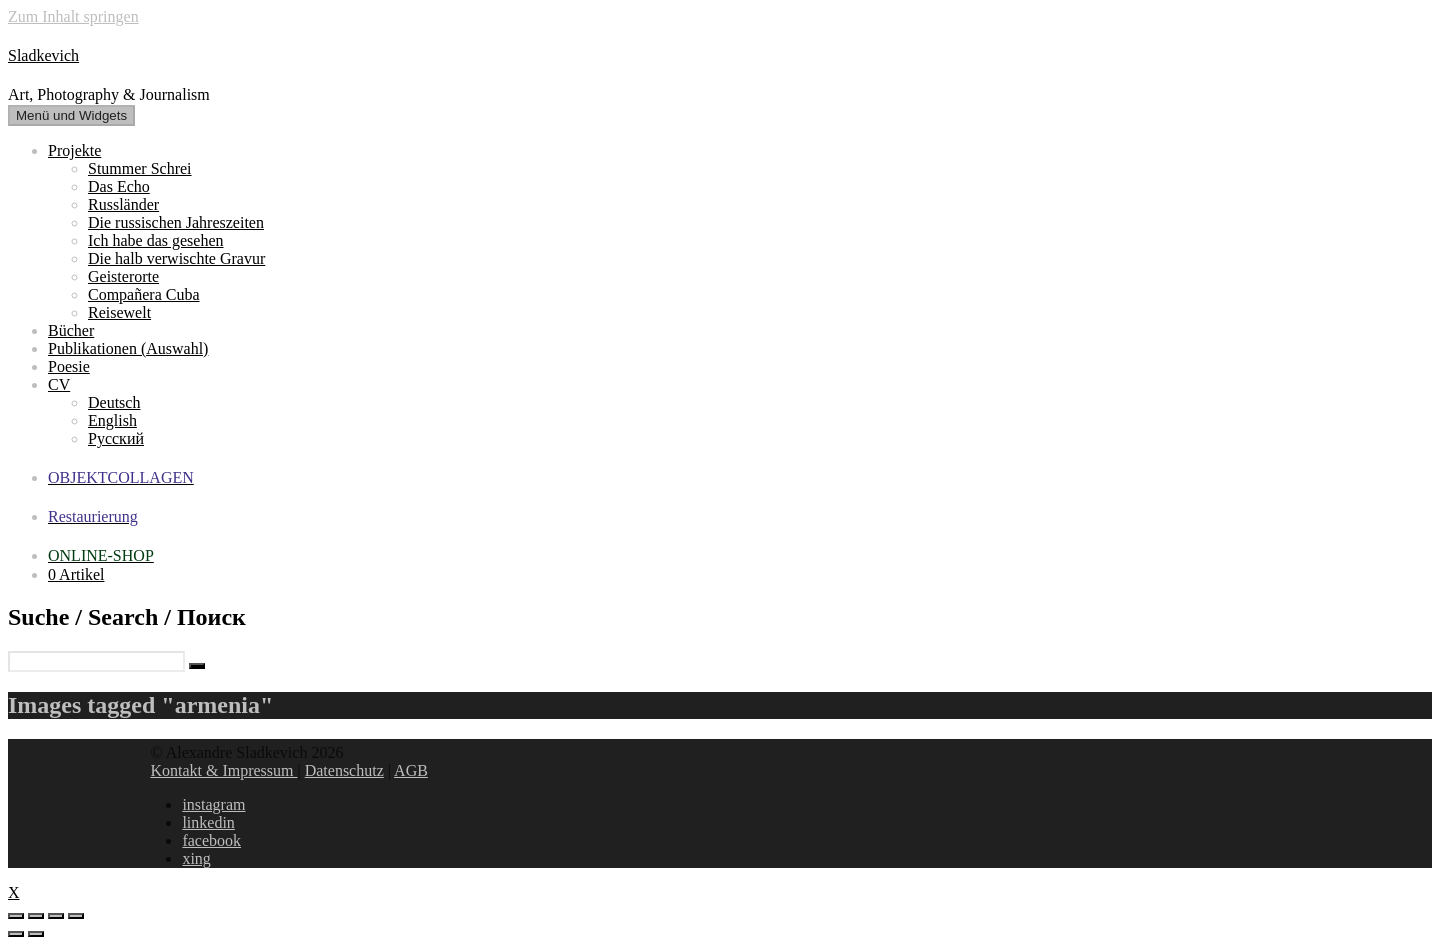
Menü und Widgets (71, 115)
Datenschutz (344, 770)
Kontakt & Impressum (223, 770)
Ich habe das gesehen (156, 240)
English (112, 420)
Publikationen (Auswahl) (128, 348)
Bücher (71, 330)
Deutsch (114, 402)
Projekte (74, 150)
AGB (411, 770)
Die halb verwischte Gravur (176, 258)
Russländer (123, 204)
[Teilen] (36, 916)
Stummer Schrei (140, 168)
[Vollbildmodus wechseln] (56, 916)
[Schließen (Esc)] (16, 916)
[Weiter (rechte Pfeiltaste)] (36, 934)
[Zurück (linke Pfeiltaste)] (16, 934)
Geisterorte (123, 276)
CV (59, 384)
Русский (116, 438)
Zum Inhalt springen (73, 16)
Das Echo (119, 186)
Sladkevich (43, 55)
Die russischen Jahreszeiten (176, 222)
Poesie (69, 366)
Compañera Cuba (144, 294)
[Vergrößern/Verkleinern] (76, 916)
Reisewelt (119, 312)
